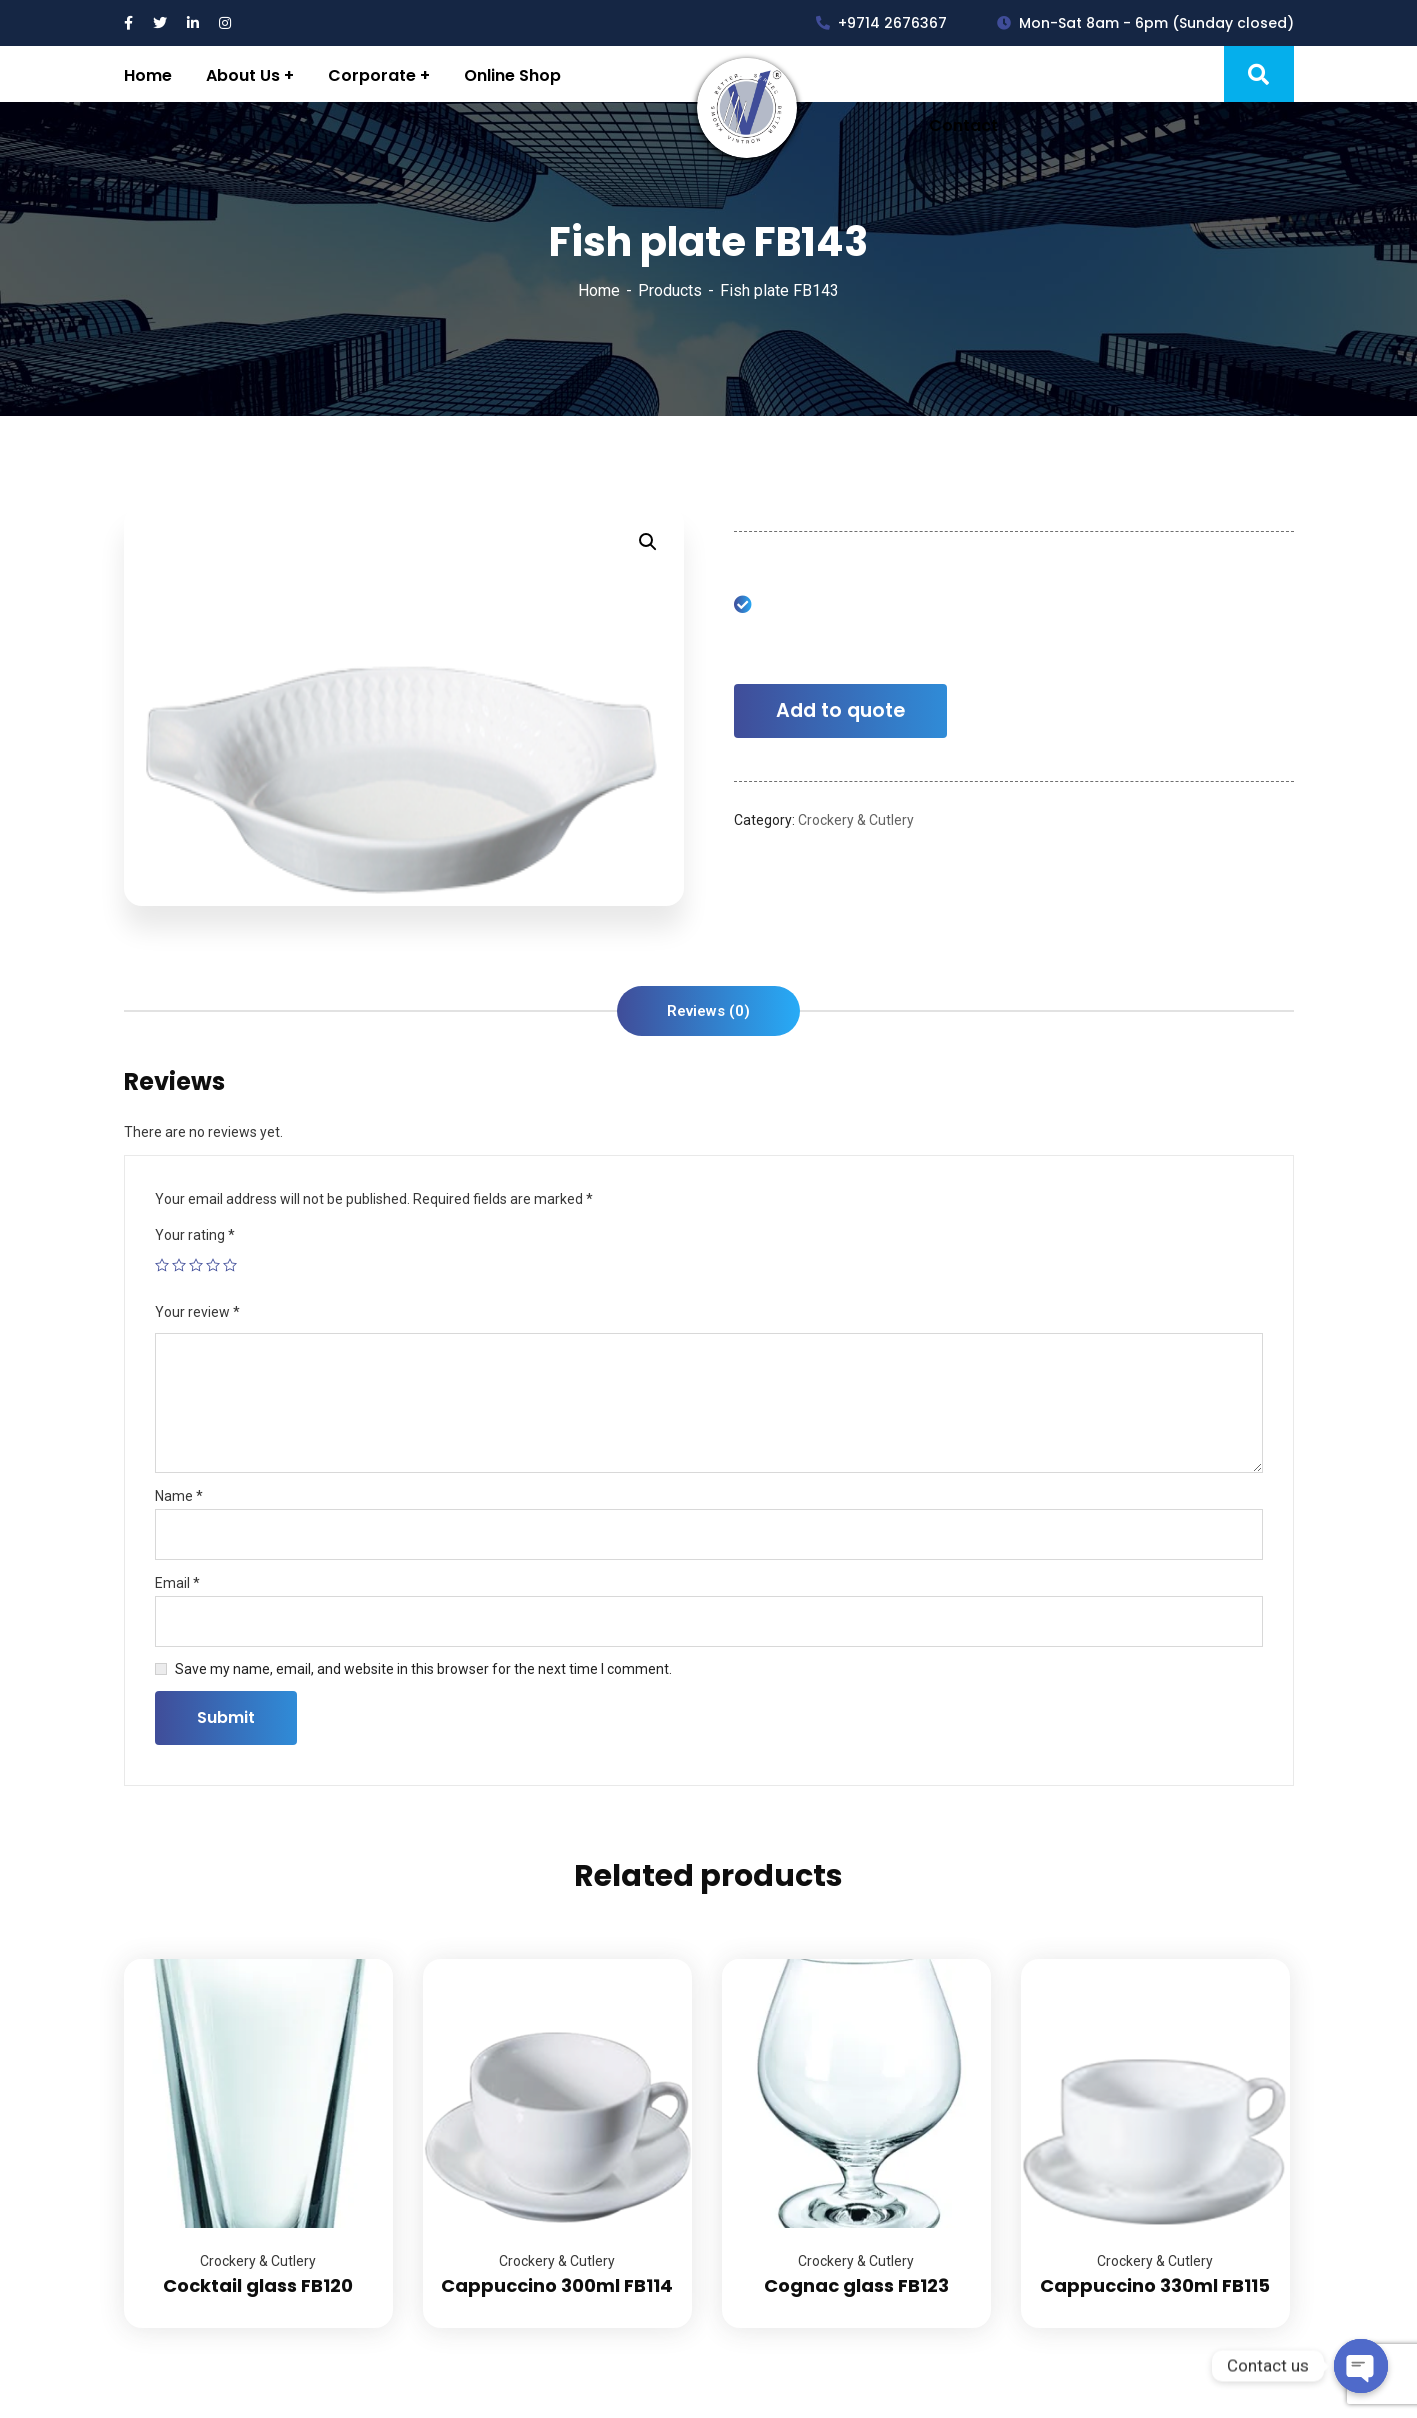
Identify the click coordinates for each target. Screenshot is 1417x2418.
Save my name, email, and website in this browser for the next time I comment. (423, 1669)
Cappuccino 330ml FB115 (1155, 2285)
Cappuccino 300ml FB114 (557, 2285)
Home (599, 290)
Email (177, 1583)
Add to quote (840, 710)
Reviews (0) (708, 1011)
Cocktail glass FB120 (258, 2285)
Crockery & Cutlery (856, 820)
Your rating (195, 1235)
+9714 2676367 (881, 23)
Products (670, 290)
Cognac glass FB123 (856, 2285)
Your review (197, 1312)
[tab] (708, 1011)
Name (179, 1496)
